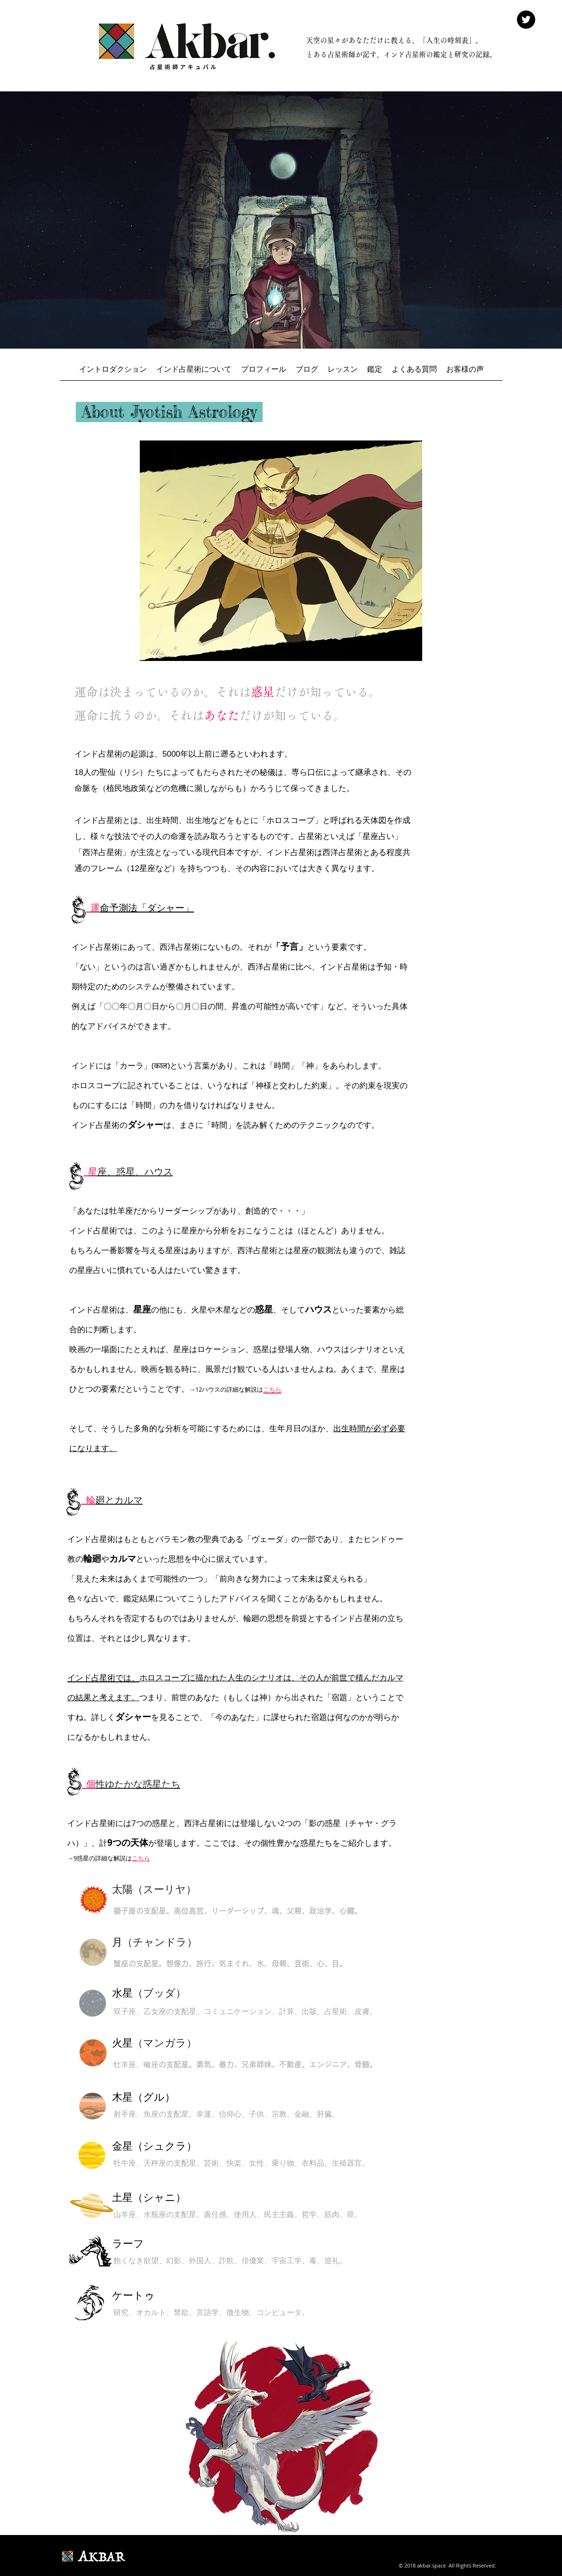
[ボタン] (93, 1952)
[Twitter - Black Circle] (526, 19)
